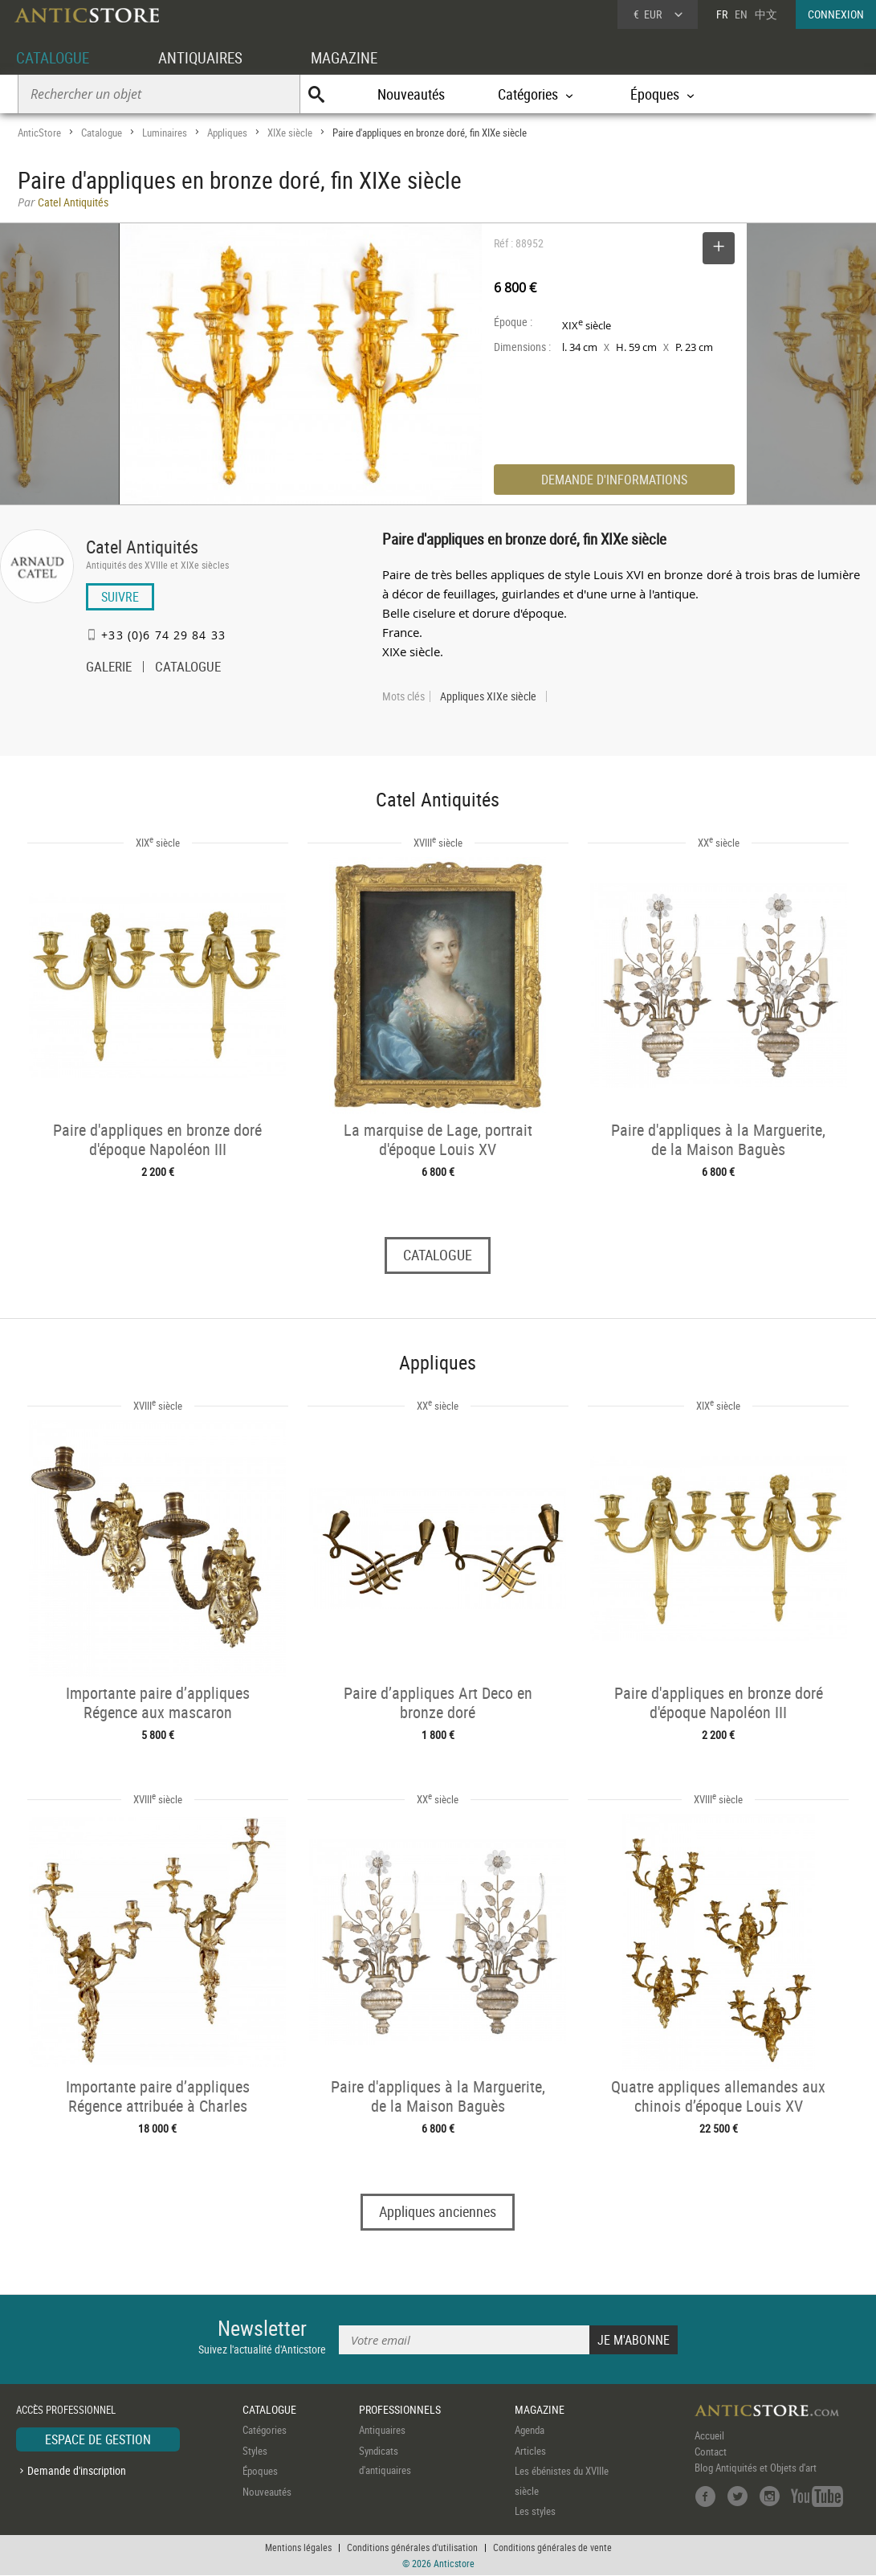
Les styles (535, 2512)
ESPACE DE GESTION (98, 2440)
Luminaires (164, 132)
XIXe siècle (289, 132)
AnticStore (39, 132)
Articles (530, 2451)
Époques (260, 2471)
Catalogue (101, 132)
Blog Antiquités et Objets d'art (756, 2468)
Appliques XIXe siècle (488, 696)
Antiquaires (382, 2430)
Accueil (709, 2436)
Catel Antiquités (142, 546)
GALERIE (109, 668)
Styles (254, 2451)
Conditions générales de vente (552, 2547)
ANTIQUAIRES (207, 57)
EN (741, 14)
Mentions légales (298, 2547)
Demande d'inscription (76, 2471)
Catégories (264, 2430)
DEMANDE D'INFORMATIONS (614, 479)
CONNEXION (836, 14)
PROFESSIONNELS (400, 2410)
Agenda (529, 2430)
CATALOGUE (55, 57)
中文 (766, 14)
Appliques (227, 132)
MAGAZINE (355, 57)
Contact (711, 2452)
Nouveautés (411, 94)
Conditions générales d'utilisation (412, 2547)
